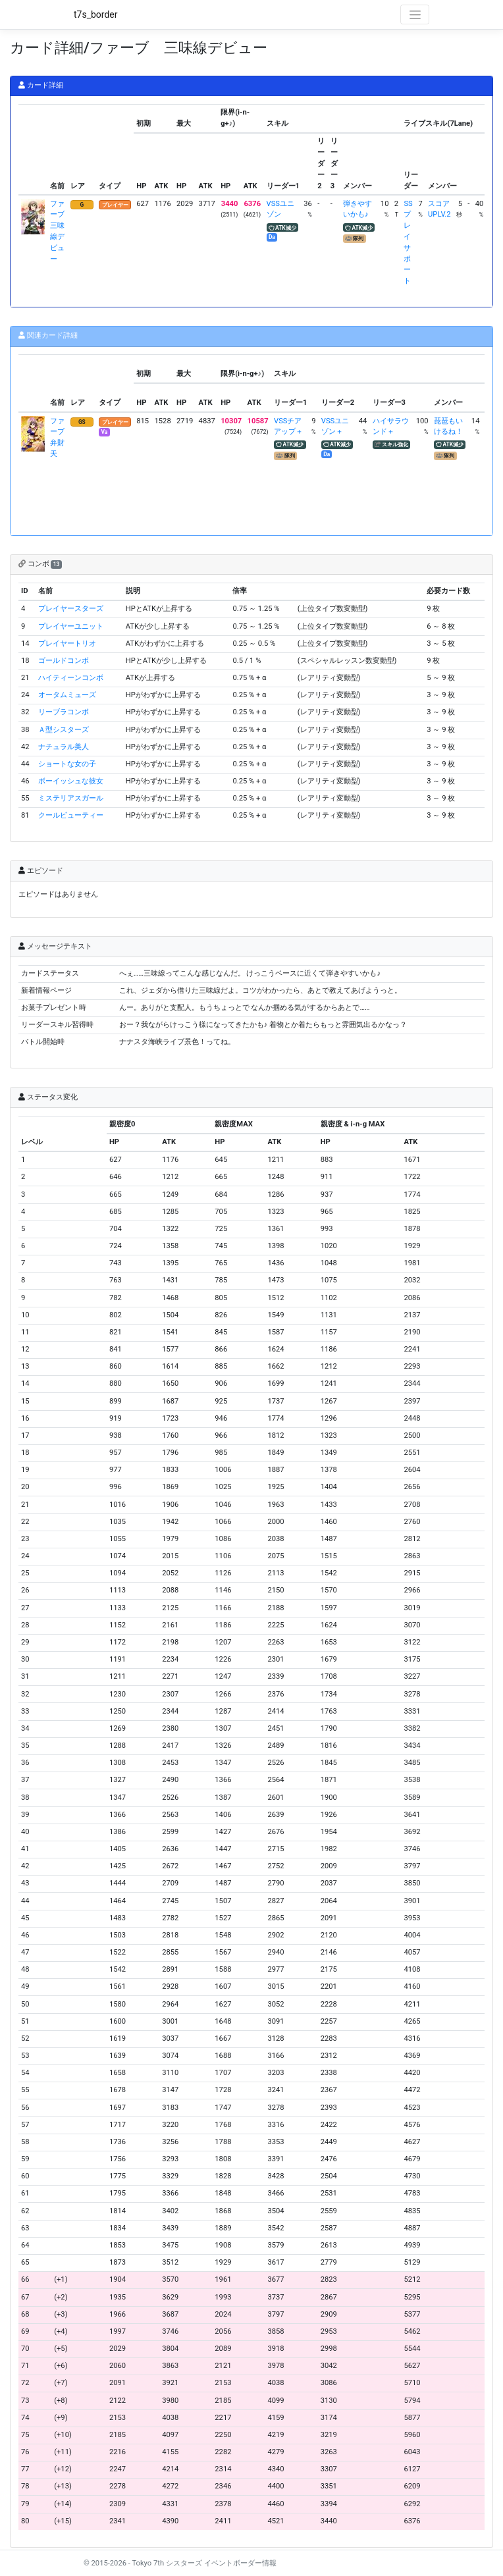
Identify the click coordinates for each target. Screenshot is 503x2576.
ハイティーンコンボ (70, 677)
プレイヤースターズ (70, 608)
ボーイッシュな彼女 (70, 781)
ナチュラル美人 (63, 747)
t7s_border (96, 14)
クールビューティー (70, 815)
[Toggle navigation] (414, 14)
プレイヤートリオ (67, 643)
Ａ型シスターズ (63, 729)
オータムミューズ (67, 695)
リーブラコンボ (63, 712)
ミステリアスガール (70, 798)
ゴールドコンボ (63, 660)
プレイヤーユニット (70, 626)
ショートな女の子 (67, 764)
